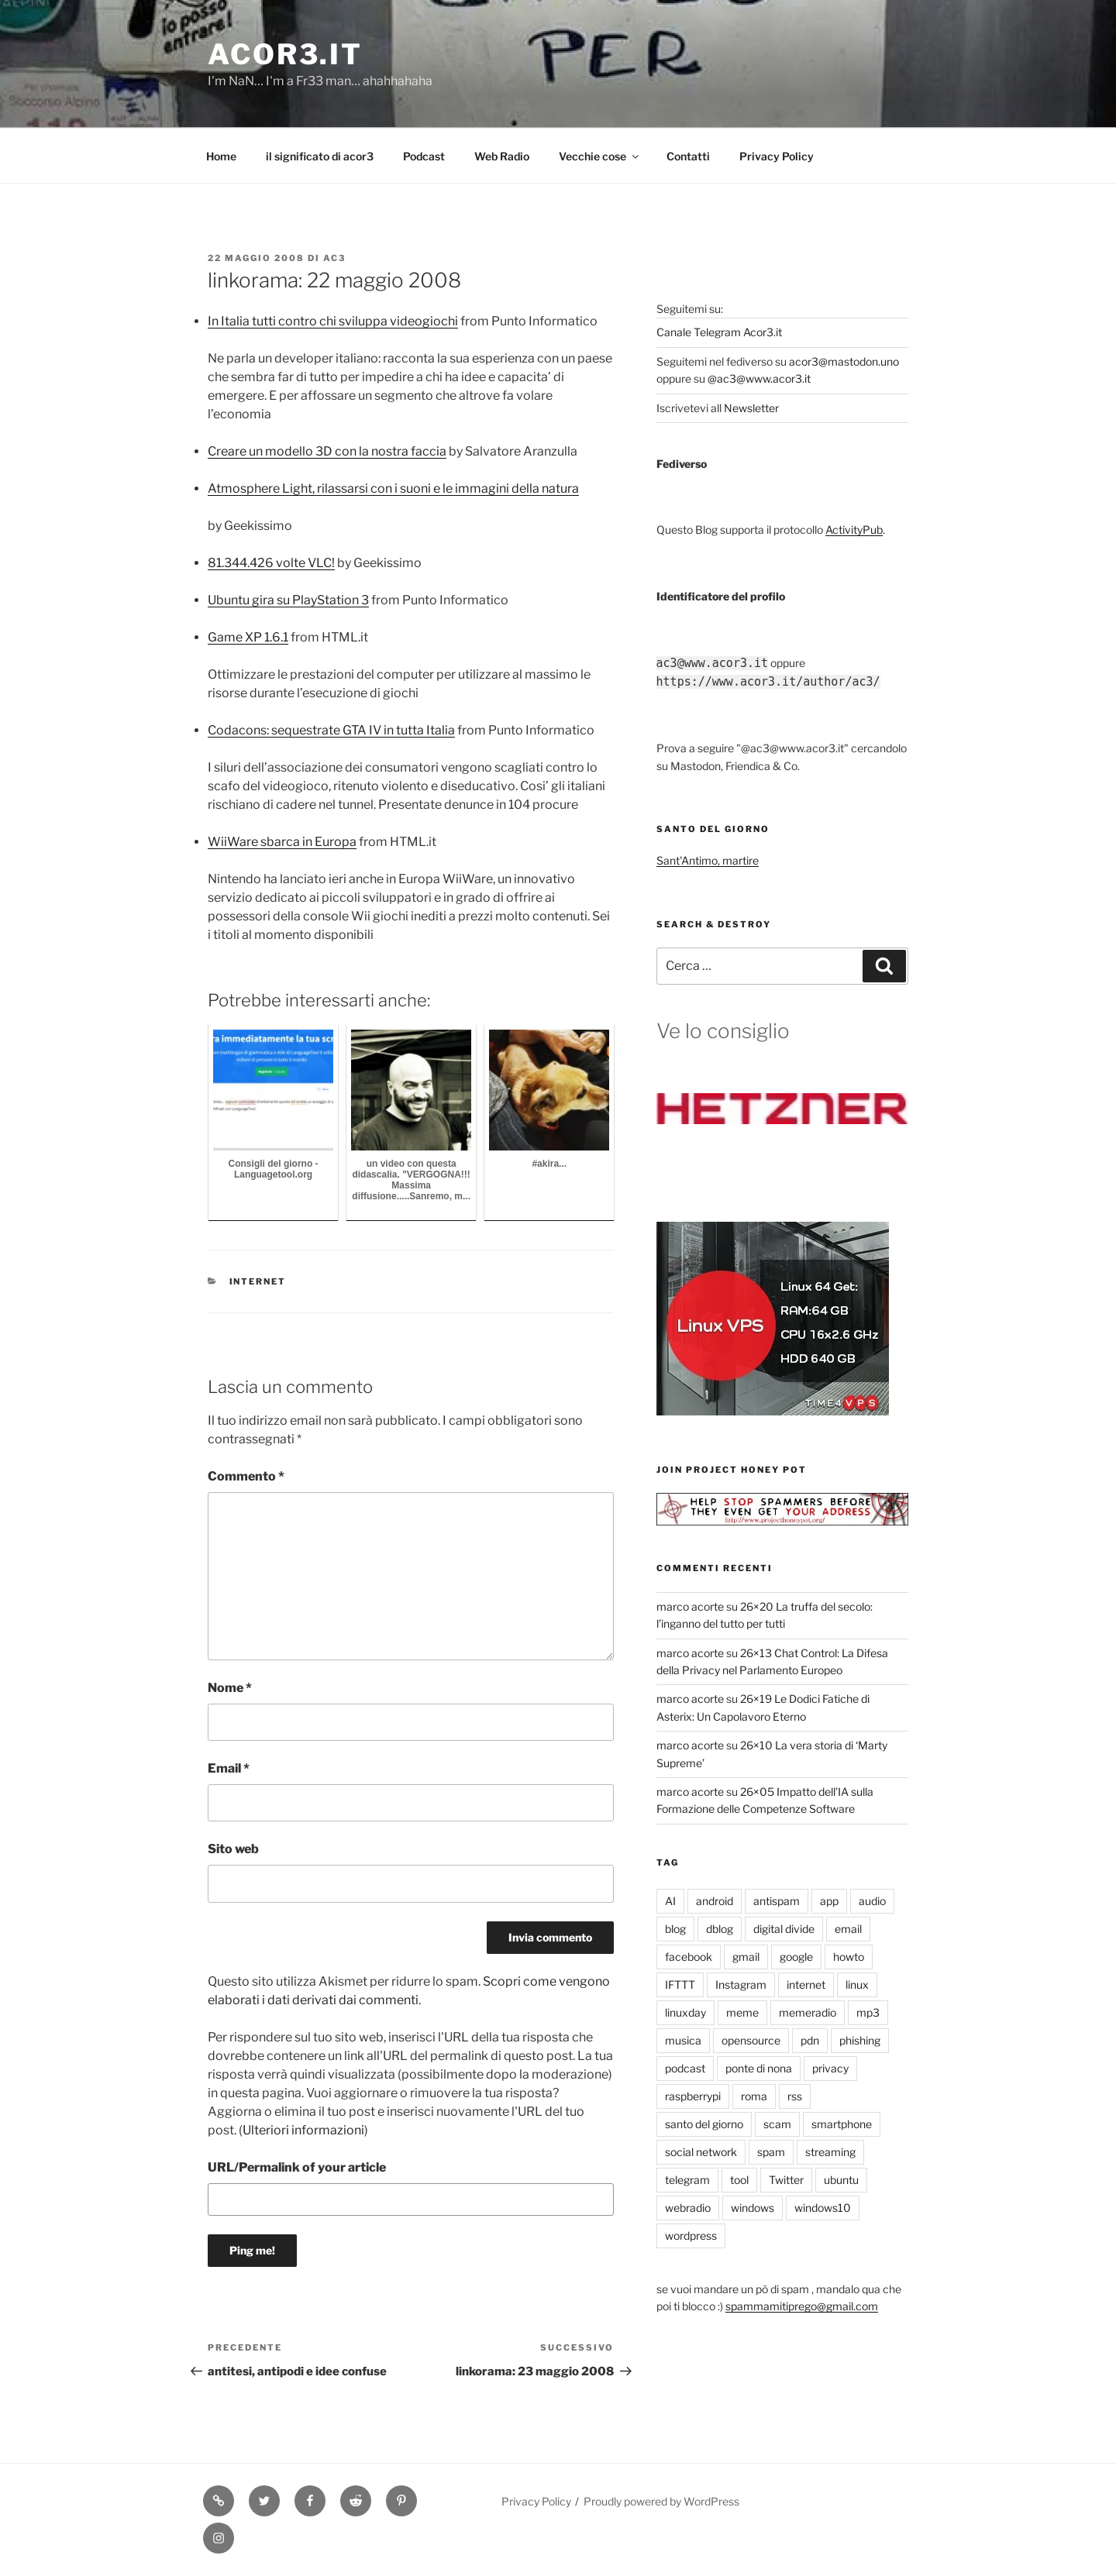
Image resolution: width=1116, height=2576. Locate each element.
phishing (859, 2040)
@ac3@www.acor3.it (759, 378)
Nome (230, 1687)
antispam (776, 1900)
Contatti (688, 156)
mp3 (868, 2012)
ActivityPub (854, 529)
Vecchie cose (600, 156)
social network (701, 2151)
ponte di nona (758, 2068)
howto (848, 1956)
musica (683, 2040)
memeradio (807, 2012)
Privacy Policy (776, 156)
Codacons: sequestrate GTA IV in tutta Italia (331, 730)
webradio (688, 2207)
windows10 (822, 2207)
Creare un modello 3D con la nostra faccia (327, 451)
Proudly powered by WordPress (661, 2501)
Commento (246, 1476)
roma (754, 2096)
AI (670, 1900)
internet (258, 1281)
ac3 (334, 258)
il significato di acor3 (320, 156)
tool (739, 2179)
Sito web (233, 1849)
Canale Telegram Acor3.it (719, 332)
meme (742, 2012)
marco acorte (690, 1606)
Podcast (424, 156)
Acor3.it (285, 54)
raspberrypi (693, 2096)
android (714, 1900)
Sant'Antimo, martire (707, 860)
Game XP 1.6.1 (248, 637)
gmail (746, 1956)
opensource (751, 2040)
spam (771, 2151)
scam (777, 2124)
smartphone (841, 2124)
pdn (810, 2040)
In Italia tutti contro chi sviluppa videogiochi (333, 321)
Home (221, 156)
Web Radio (501, 156)
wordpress (691, 2235)
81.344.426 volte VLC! (271, 562)
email (848, 1928)
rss (794, 2096)
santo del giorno (704, 2124)
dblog (719, 1928)
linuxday (685, 2012)
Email (229, 1768)
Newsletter (751, 407)
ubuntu (841, 2179)
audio (872, 1900)
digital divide (784, 1928)
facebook (688, 1956)
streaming (830, 2151)
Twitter (786, 2179)
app (829, 1900)
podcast (685, 2068)
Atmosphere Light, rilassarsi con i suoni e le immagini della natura (393, 488)
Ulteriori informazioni (303, 2130)
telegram (687, 2179)
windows (752, 2207)
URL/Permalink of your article (297, 2167)
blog (675, 1928)
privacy (830, 2068)
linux (857, 1984)
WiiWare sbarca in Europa (282, 841)
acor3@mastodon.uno (844, 361)
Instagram (740, 1984)
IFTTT (680, 1984)
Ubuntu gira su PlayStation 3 (288, 600)
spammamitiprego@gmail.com (801, 2306)
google (796, 1956)
